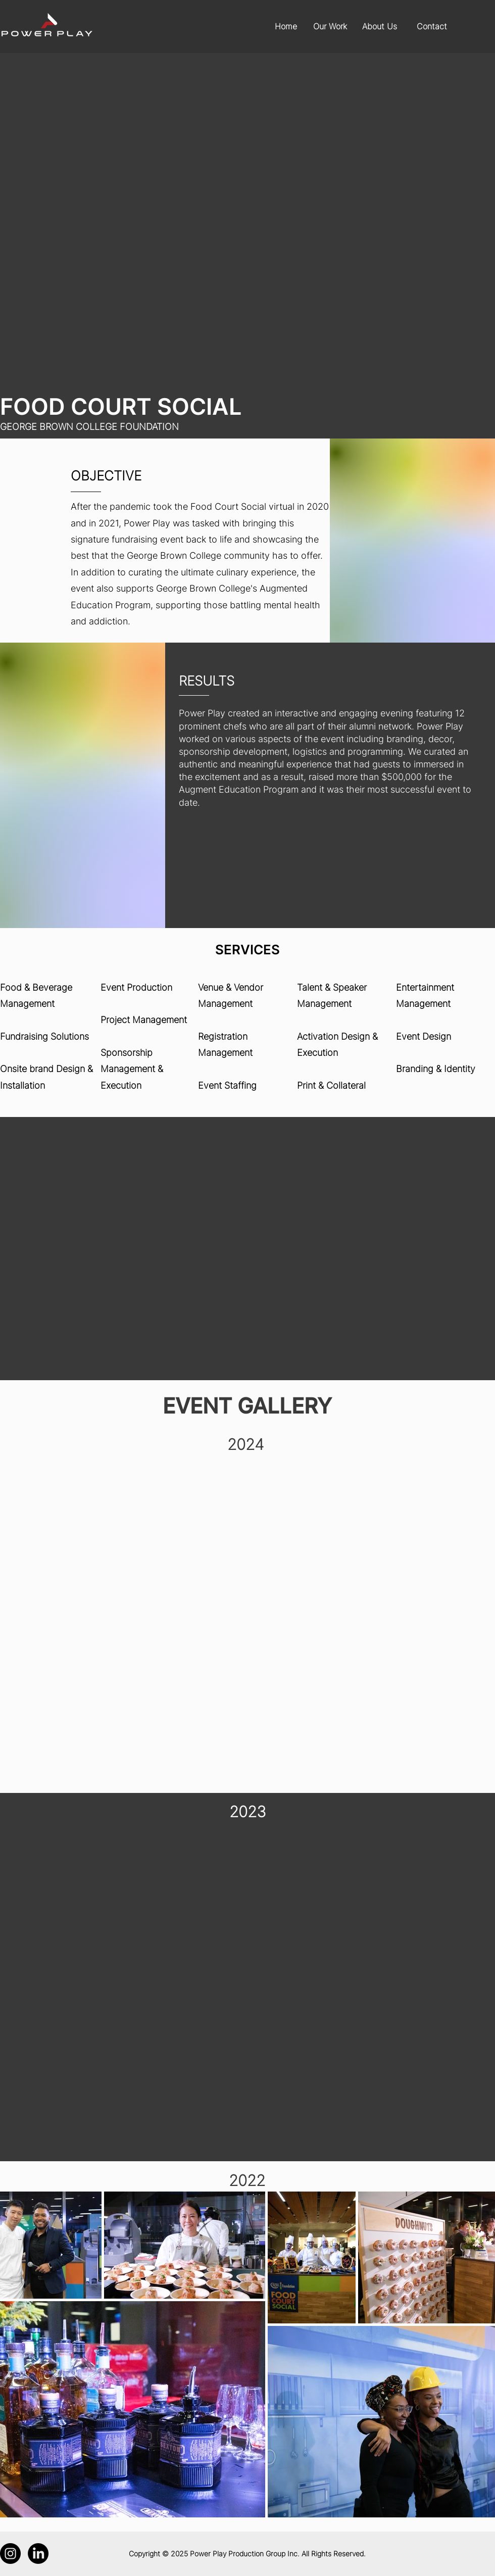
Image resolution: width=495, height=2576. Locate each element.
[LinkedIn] (38, 2553)
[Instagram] (10, 2553)
